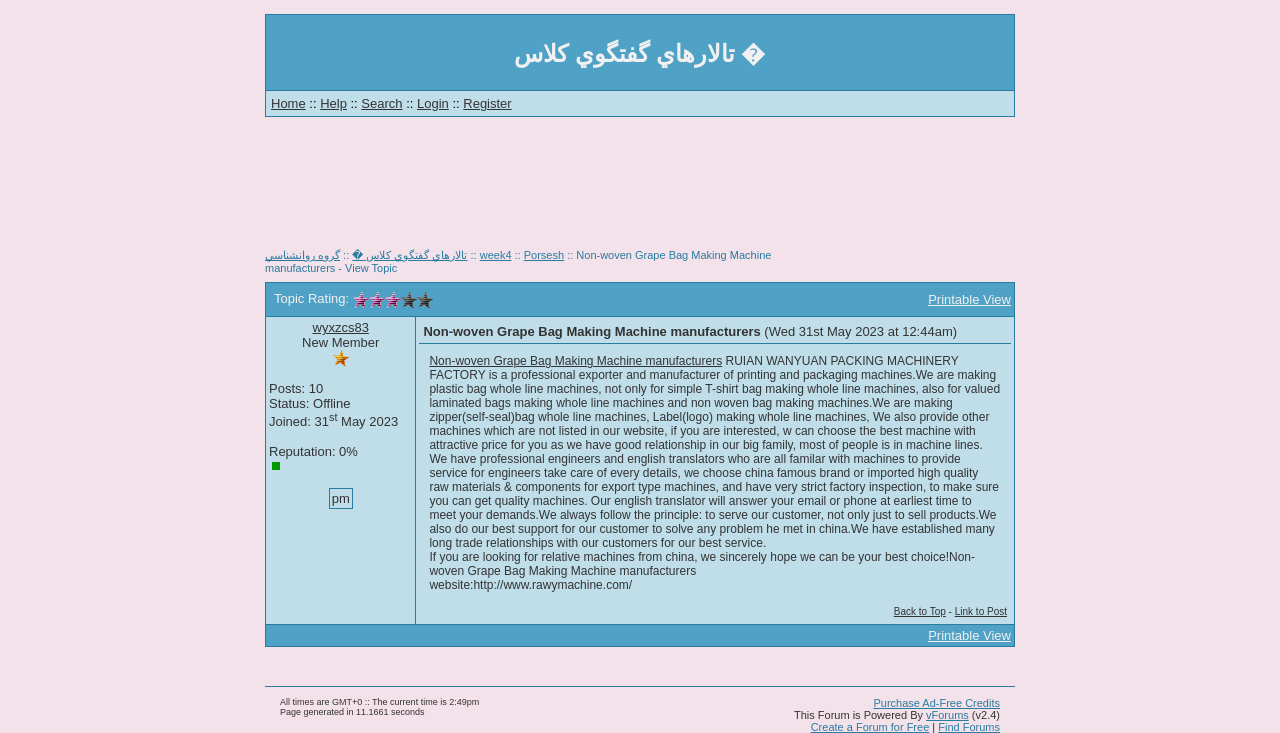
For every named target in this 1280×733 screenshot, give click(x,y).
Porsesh (544, 255)
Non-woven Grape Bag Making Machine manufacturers (575, 361)
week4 (496, 255)
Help (333, 103)
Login (433, 103)
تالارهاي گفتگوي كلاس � (409, 255)
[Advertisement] (640, 190)
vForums (947, 715)
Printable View (969, 299)
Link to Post (981, 611)
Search (381, 103)
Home (288, 103)
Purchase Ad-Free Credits (936, 703)
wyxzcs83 (341, 327)
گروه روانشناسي (302, 255)
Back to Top (920, 611)
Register (487, 103)
